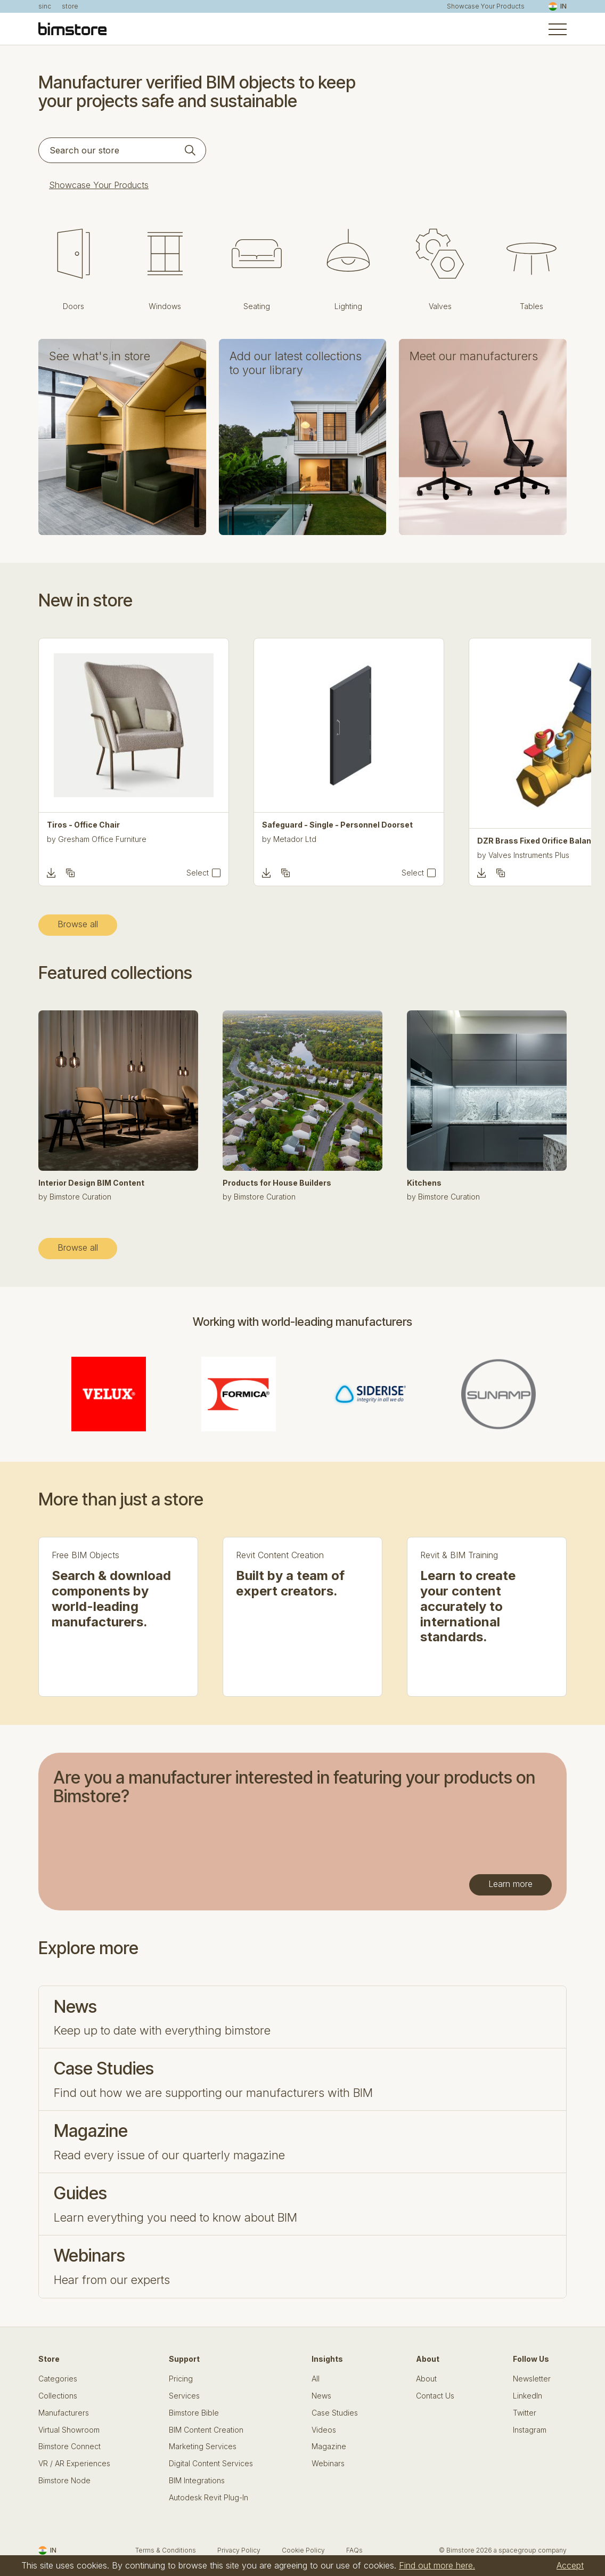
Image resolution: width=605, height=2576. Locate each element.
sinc (44, 6)
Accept (570, 2565)
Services (184, 2396)
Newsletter (532, 2379)
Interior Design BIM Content (91, 1183)
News (321, 2396)
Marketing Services (202, 2446)
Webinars (328, 2463)
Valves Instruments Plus (528, 855)
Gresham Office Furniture (102, 839)
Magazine (329, 2446)
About (426, 2379)
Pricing (181, 2379)
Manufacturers (63, 2413)
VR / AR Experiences (74, 2463)
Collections (57, 2396)
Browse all (78, 924)
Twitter (524, 2413)
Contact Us (435, 2396)
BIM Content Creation (206, 2430)
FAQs (354, 2550)
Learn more (510, 1883)
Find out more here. (437, 2565)
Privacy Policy (238, 2550)
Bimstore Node (64, 2480)
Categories (57, 2379)
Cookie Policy (303, 2550)
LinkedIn (527, 2396)
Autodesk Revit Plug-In (208, 2497)
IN (558, 6)
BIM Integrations (197, 2480)
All (316, 2379)
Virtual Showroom (69, 2430)
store (70, 6)
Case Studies (335, 2413)
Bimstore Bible (194, 2413)
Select (197, 873)
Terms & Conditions (165, 2550)
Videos (324, 2430)
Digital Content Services (211, 2463)
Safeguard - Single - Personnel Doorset (337, 825)
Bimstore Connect (69, 2446)
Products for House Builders (277, 1183)
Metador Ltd (294, 839)
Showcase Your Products (486, 6)
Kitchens (424, 1183)
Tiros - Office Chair (83, 825)
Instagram (529, 2430)
